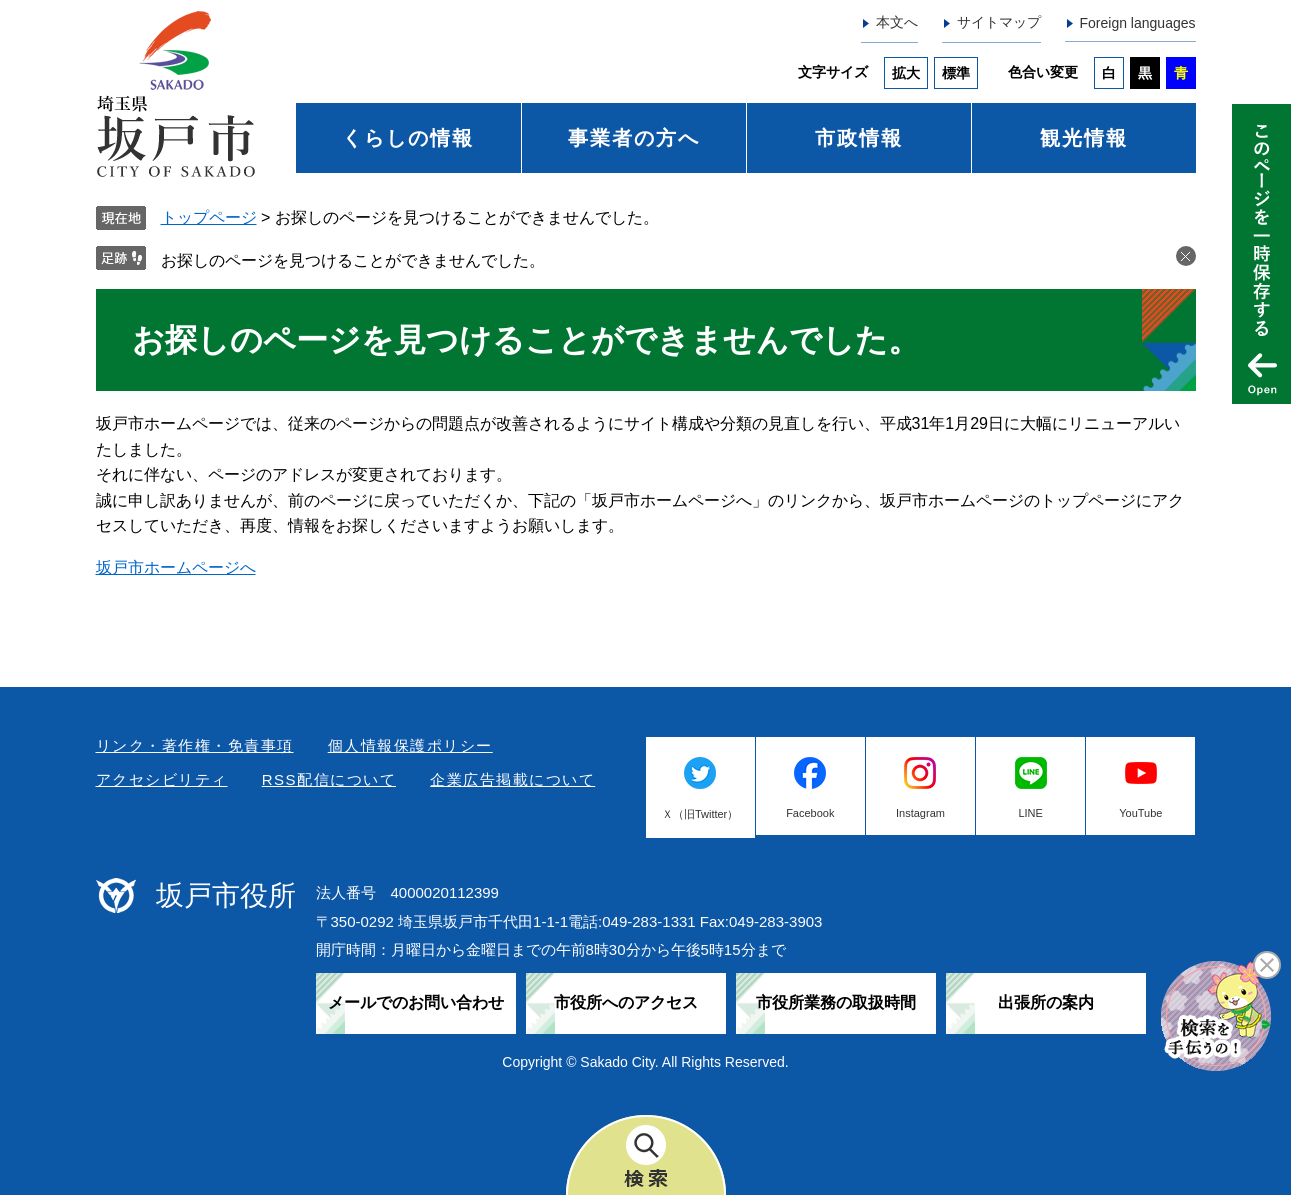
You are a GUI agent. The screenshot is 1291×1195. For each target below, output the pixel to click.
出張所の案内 (1046, 1002)
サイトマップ (999, 22)
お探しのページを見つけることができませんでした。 (353, 260)
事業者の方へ (634, 138)
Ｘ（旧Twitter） (700, 814)
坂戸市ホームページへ (176, 567)
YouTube (1140, 813)
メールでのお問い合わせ (416, 1002)
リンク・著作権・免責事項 (195, 745)
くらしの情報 (408, 138)
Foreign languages (1138, 23)
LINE (1030, 813)
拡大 (906, 73)
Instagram (920, 813)
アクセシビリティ (162, 779)
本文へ (897, 22)
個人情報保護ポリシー (410, 745)
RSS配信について (329, 779)
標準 (956, 73)
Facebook (810, 813)
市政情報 (859, 138)
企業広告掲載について (512, 779)
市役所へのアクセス (626, 1002)
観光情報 (1084, 138)
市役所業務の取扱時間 (836, 1002)
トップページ (209, 217)
